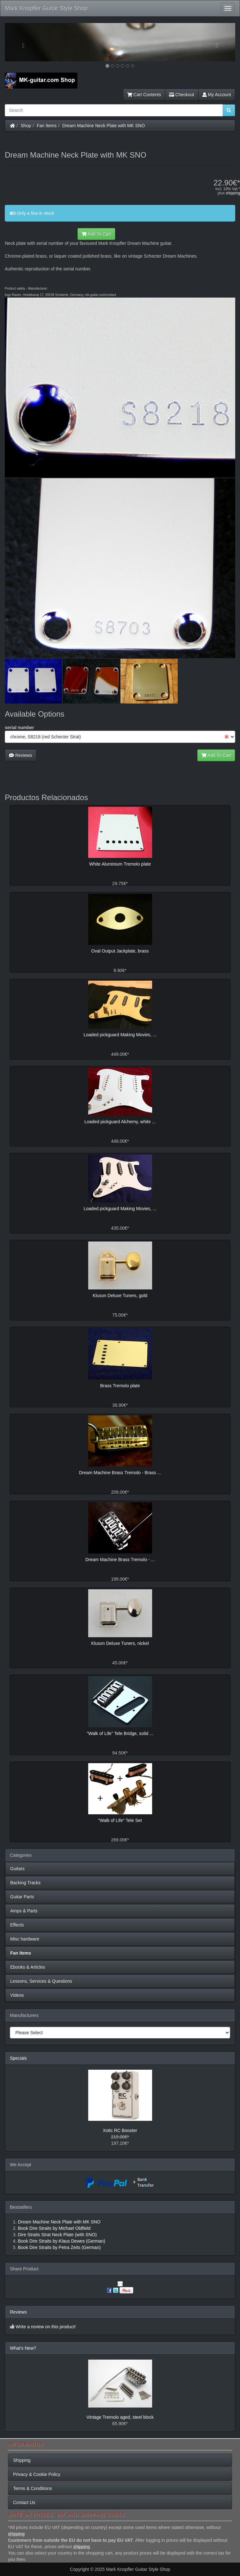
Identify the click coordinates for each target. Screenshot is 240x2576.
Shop (26, 125)
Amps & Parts (24, 1910)
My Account (216, 94)
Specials (18, 2058)
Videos (17, 1995)
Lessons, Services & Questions (41, 1981)
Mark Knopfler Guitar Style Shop (46, 8)
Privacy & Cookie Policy (36, 2474)
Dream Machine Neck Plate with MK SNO (103, 125)
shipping (233, 193)
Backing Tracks (25, 1882)
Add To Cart (96, 234)
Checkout (181, 94)
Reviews (20, 755)
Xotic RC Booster (120, 2130)
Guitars (17, 1868)
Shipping (22, 2460)
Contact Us (24, 2502)
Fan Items (47, 125)
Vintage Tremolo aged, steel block (120, 2417)
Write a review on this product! (46, 2326)
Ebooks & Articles (27, 1967)
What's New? (23, 2348)
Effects (17, 1924)
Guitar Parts (22, 1896)
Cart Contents (144, 94)
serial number (19, 727)
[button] (22, 42)
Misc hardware (24, 1939)
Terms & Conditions (32, 2488)
